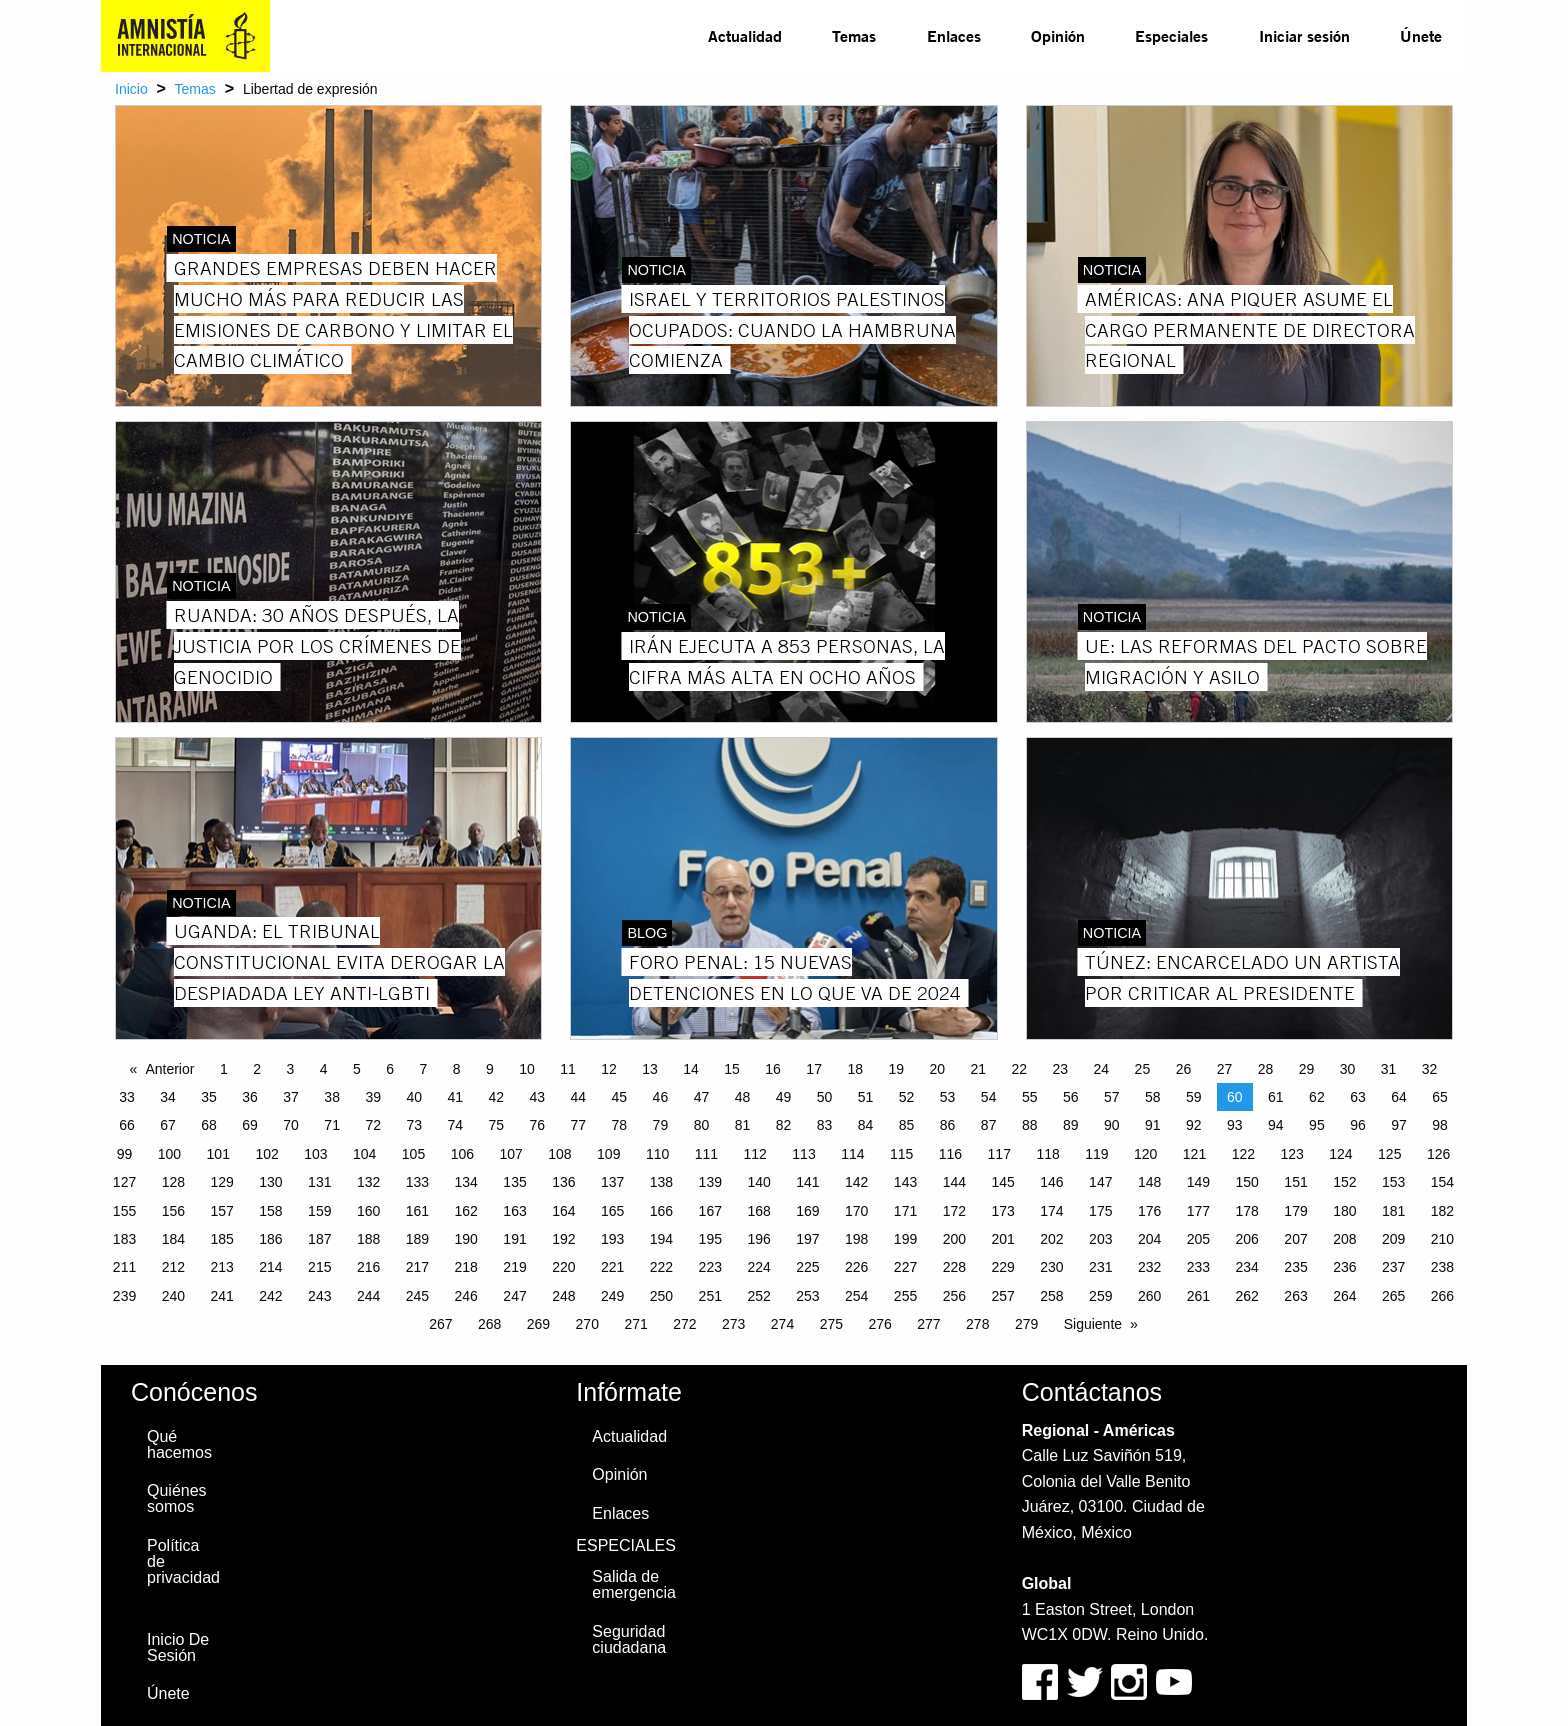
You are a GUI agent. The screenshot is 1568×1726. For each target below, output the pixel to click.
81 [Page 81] (743, 1125)
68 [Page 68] (209, 1125)
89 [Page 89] (1071, 1125)
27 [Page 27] (1225, 1069)
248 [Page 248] (563, 1296)
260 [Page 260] (1149, 1296)
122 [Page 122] (1243, 1154)
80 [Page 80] (702, 1125)
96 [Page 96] (1358, 1125)
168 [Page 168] (758, 1211)
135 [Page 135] (514, 1182)
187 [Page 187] (319, 1239)
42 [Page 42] (496, 1097)
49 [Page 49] (784, 1097)
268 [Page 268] (489, 1324)
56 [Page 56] (1071, 1097)
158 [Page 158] (270, 1211)
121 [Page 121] (1194, 1154)
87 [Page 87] (989, 1125)
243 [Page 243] (319, 1296)
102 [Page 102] (266, 1154)
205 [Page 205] (1198, 1239)
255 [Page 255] (905, 1296)
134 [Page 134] (466, 1182)
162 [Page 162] (466, 1211)
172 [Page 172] (954, 1211)
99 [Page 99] (125, 1154)
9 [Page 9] (490, 1069)
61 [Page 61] (1276, 1097)
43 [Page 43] (538, 1097)
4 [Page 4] (324, 1069)
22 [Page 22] (1020, 1069)
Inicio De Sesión (178, 1647)
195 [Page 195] (710, 1239)
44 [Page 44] (579, 1097)
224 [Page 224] (758, 1267)
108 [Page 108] (559, 1154)
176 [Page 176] (1149, 1211)
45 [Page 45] (620, 1097)
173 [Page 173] (1002, 1211)
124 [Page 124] (1340, 1154)
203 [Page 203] (1100, 1239)
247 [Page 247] (514, 1296)
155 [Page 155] (124, 1211)
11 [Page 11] (568, 1069)
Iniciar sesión (1304, 35)
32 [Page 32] (1430, 1069)
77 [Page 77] (579, 1125)
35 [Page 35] (209, 1097)
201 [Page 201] (1002, 1239)
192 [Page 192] (563, 1239)
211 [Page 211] (124, 1267)
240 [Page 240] (173, 1296)
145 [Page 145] (1002, 1182)
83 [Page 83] (825, 1125)
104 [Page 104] (364, 1154)
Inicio (131, 89)
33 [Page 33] (127, 1097)
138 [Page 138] (661, 1182)
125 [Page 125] (1389, 1154)
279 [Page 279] (1026, 1324)
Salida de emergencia (634, 1584)
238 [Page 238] (1442, 1267)
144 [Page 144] (954, 1182)
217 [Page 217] (417, 1267)
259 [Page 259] (1100, 1296)
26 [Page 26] (1184, 1069)
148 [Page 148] (1149, 1182)
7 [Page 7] (423, 1069)
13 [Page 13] (650, 1069)
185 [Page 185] (221, 1239)
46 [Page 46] (661, 1097)
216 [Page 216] (368, 1267)
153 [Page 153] (1393, 1182)
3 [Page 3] (290, 1069)
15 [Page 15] (732, 1069)
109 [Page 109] (608, 1154)
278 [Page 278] (977, 1324)
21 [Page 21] (978, 1069)
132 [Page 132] (368, 1182)
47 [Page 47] (702, 1097)
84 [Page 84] (866, 1125)
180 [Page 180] (1344, 1211)
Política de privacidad (183, 1561)
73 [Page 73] (414, 1125)
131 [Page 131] (319, 1182)
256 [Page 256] (954, 1296)
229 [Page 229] (1002, 1267)
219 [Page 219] (514, 1267)
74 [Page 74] (455, 1125)
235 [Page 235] (1295, 1267)
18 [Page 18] (855, 1069)
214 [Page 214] (270, 1267)
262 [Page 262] (1247, 1296)
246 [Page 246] (466, 1296)
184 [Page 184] (173, 1239)
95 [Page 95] (1317, 1125)
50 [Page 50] (825, 1097)
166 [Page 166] (661, 1211)
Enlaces (954, 35)
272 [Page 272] (684, 1324)
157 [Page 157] (221, 1211)
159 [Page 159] (319, 1211)
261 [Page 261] (1198, 1296)
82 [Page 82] (784, 1125)
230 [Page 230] (1051, 1267)
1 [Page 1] (224, 1069)
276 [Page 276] (879, 1324)
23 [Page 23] (1061, 1069)
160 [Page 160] (368, 1211)
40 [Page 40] (414, 1097)
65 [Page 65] (1440, 1097)
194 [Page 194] (661, 1239)
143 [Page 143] (905, 1182)
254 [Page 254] (856, 1296)
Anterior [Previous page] (169, 1069)
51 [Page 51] (866, 1097)
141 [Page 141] (807, 1182)
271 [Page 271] (635, 1324)
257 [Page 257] (1002, 1296)
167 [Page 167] (710, 1211)
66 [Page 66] (127, 1125)
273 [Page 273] (733, 1324)
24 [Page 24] (1102, 1069)
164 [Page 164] (563, 1211)
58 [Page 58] (1153, 1097)
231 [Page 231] (1100, 1267)
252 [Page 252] (758, 1296)
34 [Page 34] (168, 1097)
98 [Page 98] (1440, 1125)
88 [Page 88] (1030, 1125)
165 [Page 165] (612, 1211)
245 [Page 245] (417, 1296)
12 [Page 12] (609, 1069)
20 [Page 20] (937, 1069)
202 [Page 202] (1051, 1239)
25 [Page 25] (1143, 1069)
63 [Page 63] (1358, 1097)
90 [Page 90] (1112, 1125)
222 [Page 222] (661, 1267)
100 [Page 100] (169, 1154)
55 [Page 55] (1030, 1097)
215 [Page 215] (319, 1267)
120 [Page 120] (1145, 1154)
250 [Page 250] (661, 1296)
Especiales (1171, 35)
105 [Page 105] (413, 1154)
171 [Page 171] (905, 1211)
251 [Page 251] (710, 1296)
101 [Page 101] (218, 1154)
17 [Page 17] (814, 1069)
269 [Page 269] (538, 1324)
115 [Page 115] (901, 1154)
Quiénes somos (177, 1498)
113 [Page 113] (803, 1154)
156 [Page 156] (173, 1211)
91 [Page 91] (1153, 1125)
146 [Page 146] (1051, 1182)
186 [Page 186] (270, 1239)
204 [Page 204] (1149, 1239)
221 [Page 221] (612, 1267)
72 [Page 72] (373, 1125)
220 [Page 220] (563, 1267)
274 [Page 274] (782, 1324)
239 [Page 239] (124, 1296)
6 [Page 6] (390, 1069)
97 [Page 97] (1399, 1125)
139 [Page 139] (710, 1182)
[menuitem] (745, 36)
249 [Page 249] (612, 1296)
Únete (1421, 35)
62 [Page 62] (1317, 1097)
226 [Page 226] (856, 1267)
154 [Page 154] (1442, 1182)
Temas (854, 35)
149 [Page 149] (1198, 1182)
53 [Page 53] (948, 1097)
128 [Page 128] (173, 1182)
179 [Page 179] (1295, 1211)
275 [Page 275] (831, 1324)
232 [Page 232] (1149, 1267)
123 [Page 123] (1291, 1154)
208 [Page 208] (1344, 1239)
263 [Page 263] (1295, 1296)
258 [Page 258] (1051, 1296)
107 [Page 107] (510, 1154)
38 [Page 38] (332, 1097)
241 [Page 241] (221, 1296)
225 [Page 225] (807, 1267)
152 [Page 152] (1344, 1182)
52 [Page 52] (907, 1097)
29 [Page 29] (1307, 1069)
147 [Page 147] (1100, 1182)
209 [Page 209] (1393, 1239)
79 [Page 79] (661, 1125)
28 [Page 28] (1266, 1069)
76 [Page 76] (538, 1125)
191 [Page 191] (514, 1239)
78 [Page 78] (620, 1125)
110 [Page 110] (657, 1154)
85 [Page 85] (907, 1125)
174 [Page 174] (1051, 1211)
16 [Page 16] (773, 1069)
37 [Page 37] (291, 1097)
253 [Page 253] (807, 1296)
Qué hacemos (179, 1444)
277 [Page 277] (928, 1324)
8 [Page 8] (457, 1069)
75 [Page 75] (496, 1125)
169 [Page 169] (807, 1211)
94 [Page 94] (1276, 1125)
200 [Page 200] (954, 1239)
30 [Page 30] (1348, 1069)
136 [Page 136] (563, 1182)
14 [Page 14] (691, 1069)
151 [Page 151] (1295, 1182)
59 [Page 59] (1194, 1097)
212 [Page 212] (173, 1267)
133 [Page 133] (417, 1182)
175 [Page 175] (1100, 1211)
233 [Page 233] (1198, 1267)
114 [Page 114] (852, 1154)
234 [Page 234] (1247, 1267)
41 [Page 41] (455, 1097)
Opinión (1058, 35)
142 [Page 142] (856, 1182)
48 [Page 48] (743, 1097)
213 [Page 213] (221, 1267)
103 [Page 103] (315, 1154)
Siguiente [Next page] (1093, 1324)
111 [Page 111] (706, 1154)
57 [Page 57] (1112, 1097)
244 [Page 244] (368, 1296)
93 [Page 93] (1235, 1125)
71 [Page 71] (332, 1125)
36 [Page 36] (250, 1097)
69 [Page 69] (250, 1125)
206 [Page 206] (1247, 1239)
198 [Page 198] (856, 1239)
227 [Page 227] (905, 1267)
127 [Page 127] (124, 1182)
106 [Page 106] (462, 1154)
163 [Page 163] (514, 1211)
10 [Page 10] (527, 1069)
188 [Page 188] (368, 1239)
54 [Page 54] (989, 1097)
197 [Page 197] (807, 1239)
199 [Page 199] (905, 1239)
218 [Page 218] (466, 1267)
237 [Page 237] (1393, 1267)
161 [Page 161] (417, 1211)
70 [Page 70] (291, 1125)
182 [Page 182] (1442, 1211)
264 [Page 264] (1344, 1296)
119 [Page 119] (1096, 1154)
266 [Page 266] (1442, 1296)
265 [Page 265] (1393, 1296)
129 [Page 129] (221, 1182)
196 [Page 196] (758, 1239)
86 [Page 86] (948, 1125)
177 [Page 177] (1198, 1211)
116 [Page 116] (950, 1154)
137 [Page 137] (612, 1182)
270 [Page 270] (587, 1324)
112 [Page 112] (755, 1154)
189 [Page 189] (417, 1239)
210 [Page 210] (1442, 1239)
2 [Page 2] (257, 1069)
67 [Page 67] (168, 1125)
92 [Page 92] (1194, 1125)
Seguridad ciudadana (629, 1639)
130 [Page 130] (270, 1182)
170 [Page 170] (856, 1211)
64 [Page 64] (1399, 1097)
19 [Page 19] (896, 1069)
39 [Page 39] (373, 1097)
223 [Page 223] (710, 1267)
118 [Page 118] (1047, 1154)
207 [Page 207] (1295, 1239)
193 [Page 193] (612, 1239)
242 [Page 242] (270, 1296)
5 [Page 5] (357, 1069)
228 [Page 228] (954, 1267)
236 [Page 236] (1344, 1267)
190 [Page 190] (466, 1239)
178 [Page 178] (1247, 1211)
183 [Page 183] (124, 1239)
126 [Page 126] (1438, 1154)
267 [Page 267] (440, 1324)
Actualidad (745, 35)
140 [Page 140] (758, 1182)
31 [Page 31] (1389, 1069)
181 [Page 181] (1393, 1211)
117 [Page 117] (999, 1154)
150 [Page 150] (1247, 1182)
